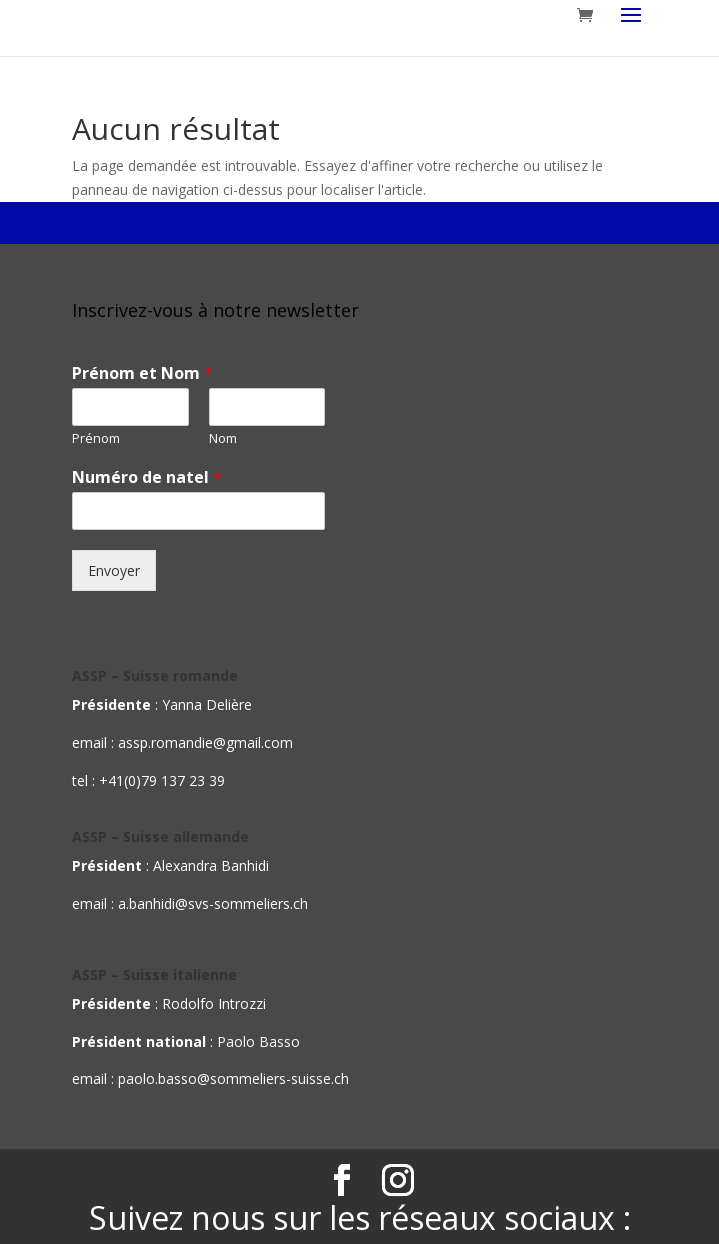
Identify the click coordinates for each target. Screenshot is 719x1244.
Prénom (96, 438)
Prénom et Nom (142, 373)
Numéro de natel (147, 477)
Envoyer (114, 570)
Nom (223, 438)
